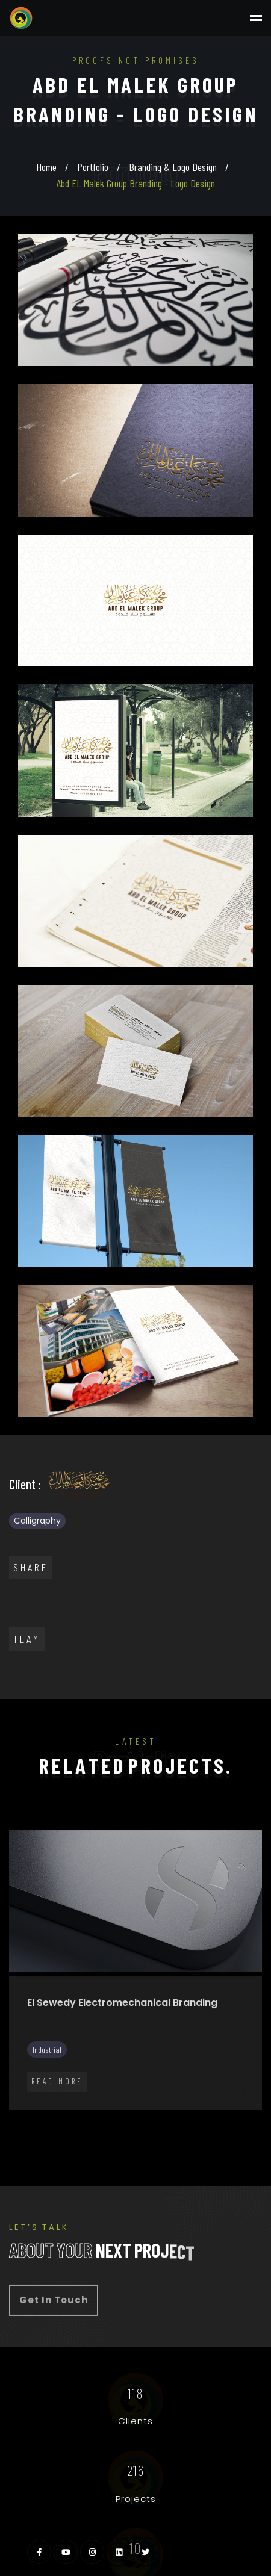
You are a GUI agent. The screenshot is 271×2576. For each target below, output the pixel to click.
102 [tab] (235, 2141)
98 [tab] (163, 2141)
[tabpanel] (135, 1977)
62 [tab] (27, 2108)
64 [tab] (63, 2108)
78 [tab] (45, 2124)
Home (46, 166)
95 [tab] (108, 2141)
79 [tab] (63, 2124)
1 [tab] (9, 2043)
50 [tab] (81, 2092)
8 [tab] (135, 2043)
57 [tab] (208, 2092)
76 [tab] (9, 2124)
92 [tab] (54, 2141)
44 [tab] (244, 2076)
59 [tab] (244, 2092)
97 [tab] (145, 2141)
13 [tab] (226, 2043)
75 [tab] (262, 2108)
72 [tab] (208, 2108)
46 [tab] (9, 2092)
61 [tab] (9, 2108)
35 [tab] (81, 2076)
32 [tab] (27, 2076)
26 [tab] (190, 2059)
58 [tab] (226, 2092)
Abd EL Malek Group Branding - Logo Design (136, 183)
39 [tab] (154, 2076)
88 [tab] (226, 2124)
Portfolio (92, 166)
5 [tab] (81, 2043)
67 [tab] (117, 2108)
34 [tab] (63, 2076)
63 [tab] (45, 2108)
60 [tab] (262, 2092)
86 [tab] (190, 2124)
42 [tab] (208, 2076)
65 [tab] (81, 2108)
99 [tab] (181, 2141)
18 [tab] (45, 2059)
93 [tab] (72, 2141)
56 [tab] (190, 2092)
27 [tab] (208, 2059)
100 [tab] (199, 2141)
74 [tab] (244, 2108)
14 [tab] (244, 2043)
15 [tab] (262, 2043)
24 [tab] (154, 2059)
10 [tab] (172, 2043)
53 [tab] (135, 2092)
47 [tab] (27, 2092)
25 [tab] (172, 2059)
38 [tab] (135, 2076)
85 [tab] (172, 2124)
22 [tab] (117, 2059)
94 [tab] (90, 2141)
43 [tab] (226, 2076)
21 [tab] (99, 2059)
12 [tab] (208, 2043)
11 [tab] (190, 2043)
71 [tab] (190, 2108)
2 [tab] (27, 2043)
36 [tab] (99, 2076)
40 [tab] (172, 2076)
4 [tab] (63, 2043)
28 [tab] (226, 2059)
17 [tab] (27, 2059)
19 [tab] (63, 2059)
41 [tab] (190, 2076)
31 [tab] (9, 2076)
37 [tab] (117, 2076)
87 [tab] (208, 2124)
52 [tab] (117, 2092)
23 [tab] (135, 2059)
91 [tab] (36, 2141)
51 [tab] (99, 2092)
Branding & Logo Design (173, 166)
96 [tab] (126, 2141)
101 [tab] (217, 2141)
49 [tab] (63, 2092)
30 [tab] (262, 2059)
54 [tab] (154, 2092)
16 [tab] (9, 2059)
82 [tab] (117, 2124)
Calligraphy (37, 1521)
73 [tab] (226, 2108)
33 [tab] (45, 2076)
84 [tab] (154, 2124)
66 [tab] (99, 2108)
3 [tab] (45, 2043)
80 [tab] (81, 2124)
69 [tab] (154, 2108)
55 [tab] (172, 2092)
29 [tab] (244, 2059)
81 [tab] (99, 2124)
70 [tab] (172, 2108)
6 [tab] (99, 2043)
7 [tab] (117, 2043)
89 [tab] (244, 2124)
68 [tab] (135, 2108)
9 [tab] (154, 2043)
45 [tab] (262, 2076)
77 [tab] (27, 2124)
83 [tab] (135, 2124)
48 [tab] (45, 2092)
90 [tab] (262, 2124)
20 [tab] (81, 2059)
